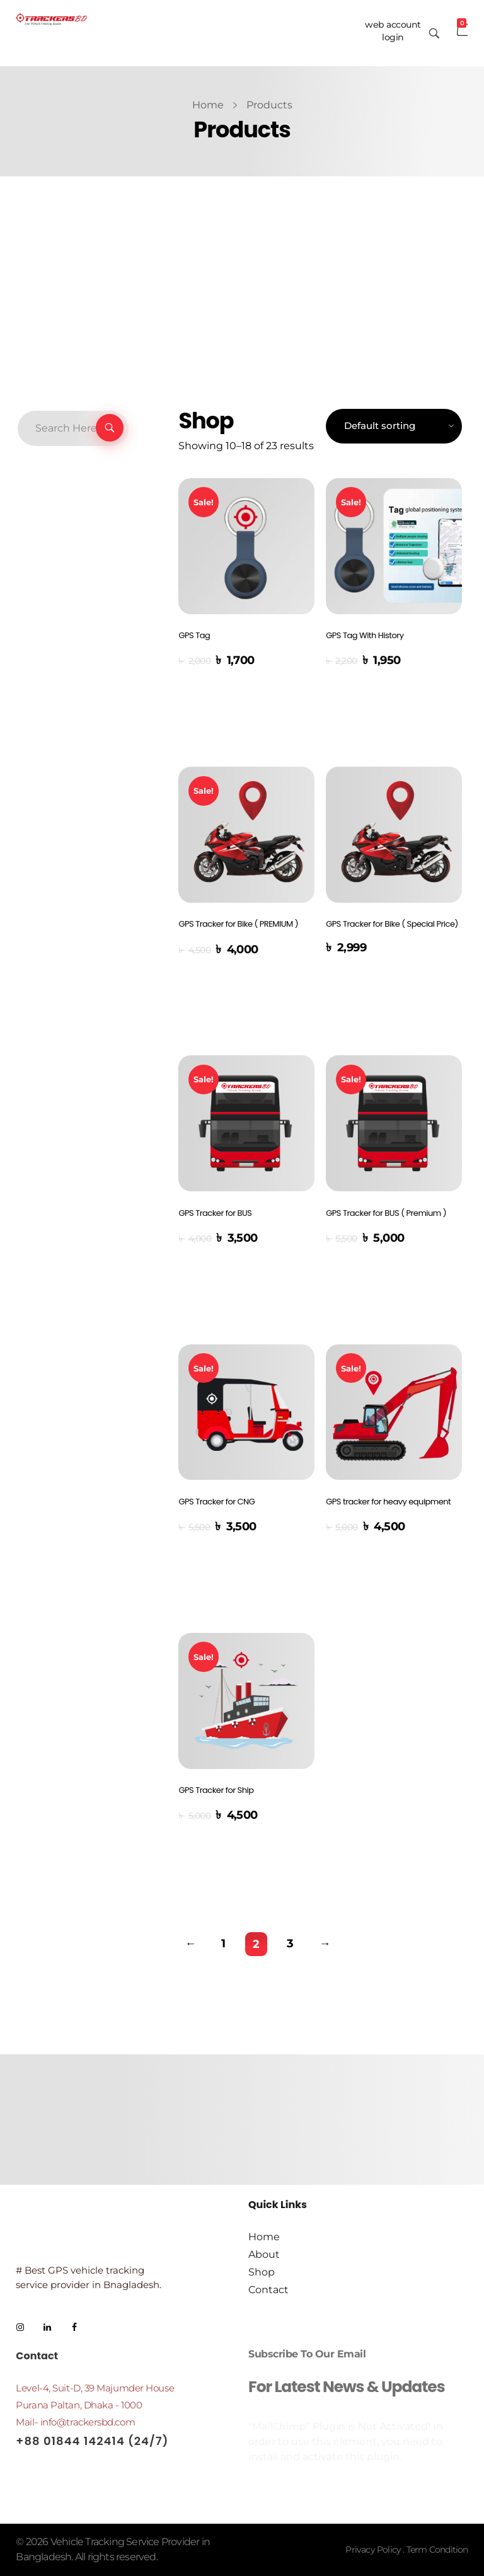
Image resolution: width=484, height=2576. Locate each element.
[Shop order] (394, 426)
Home (208, 105)
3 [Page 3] (290, 1943)
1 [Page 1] (223, 1943)
